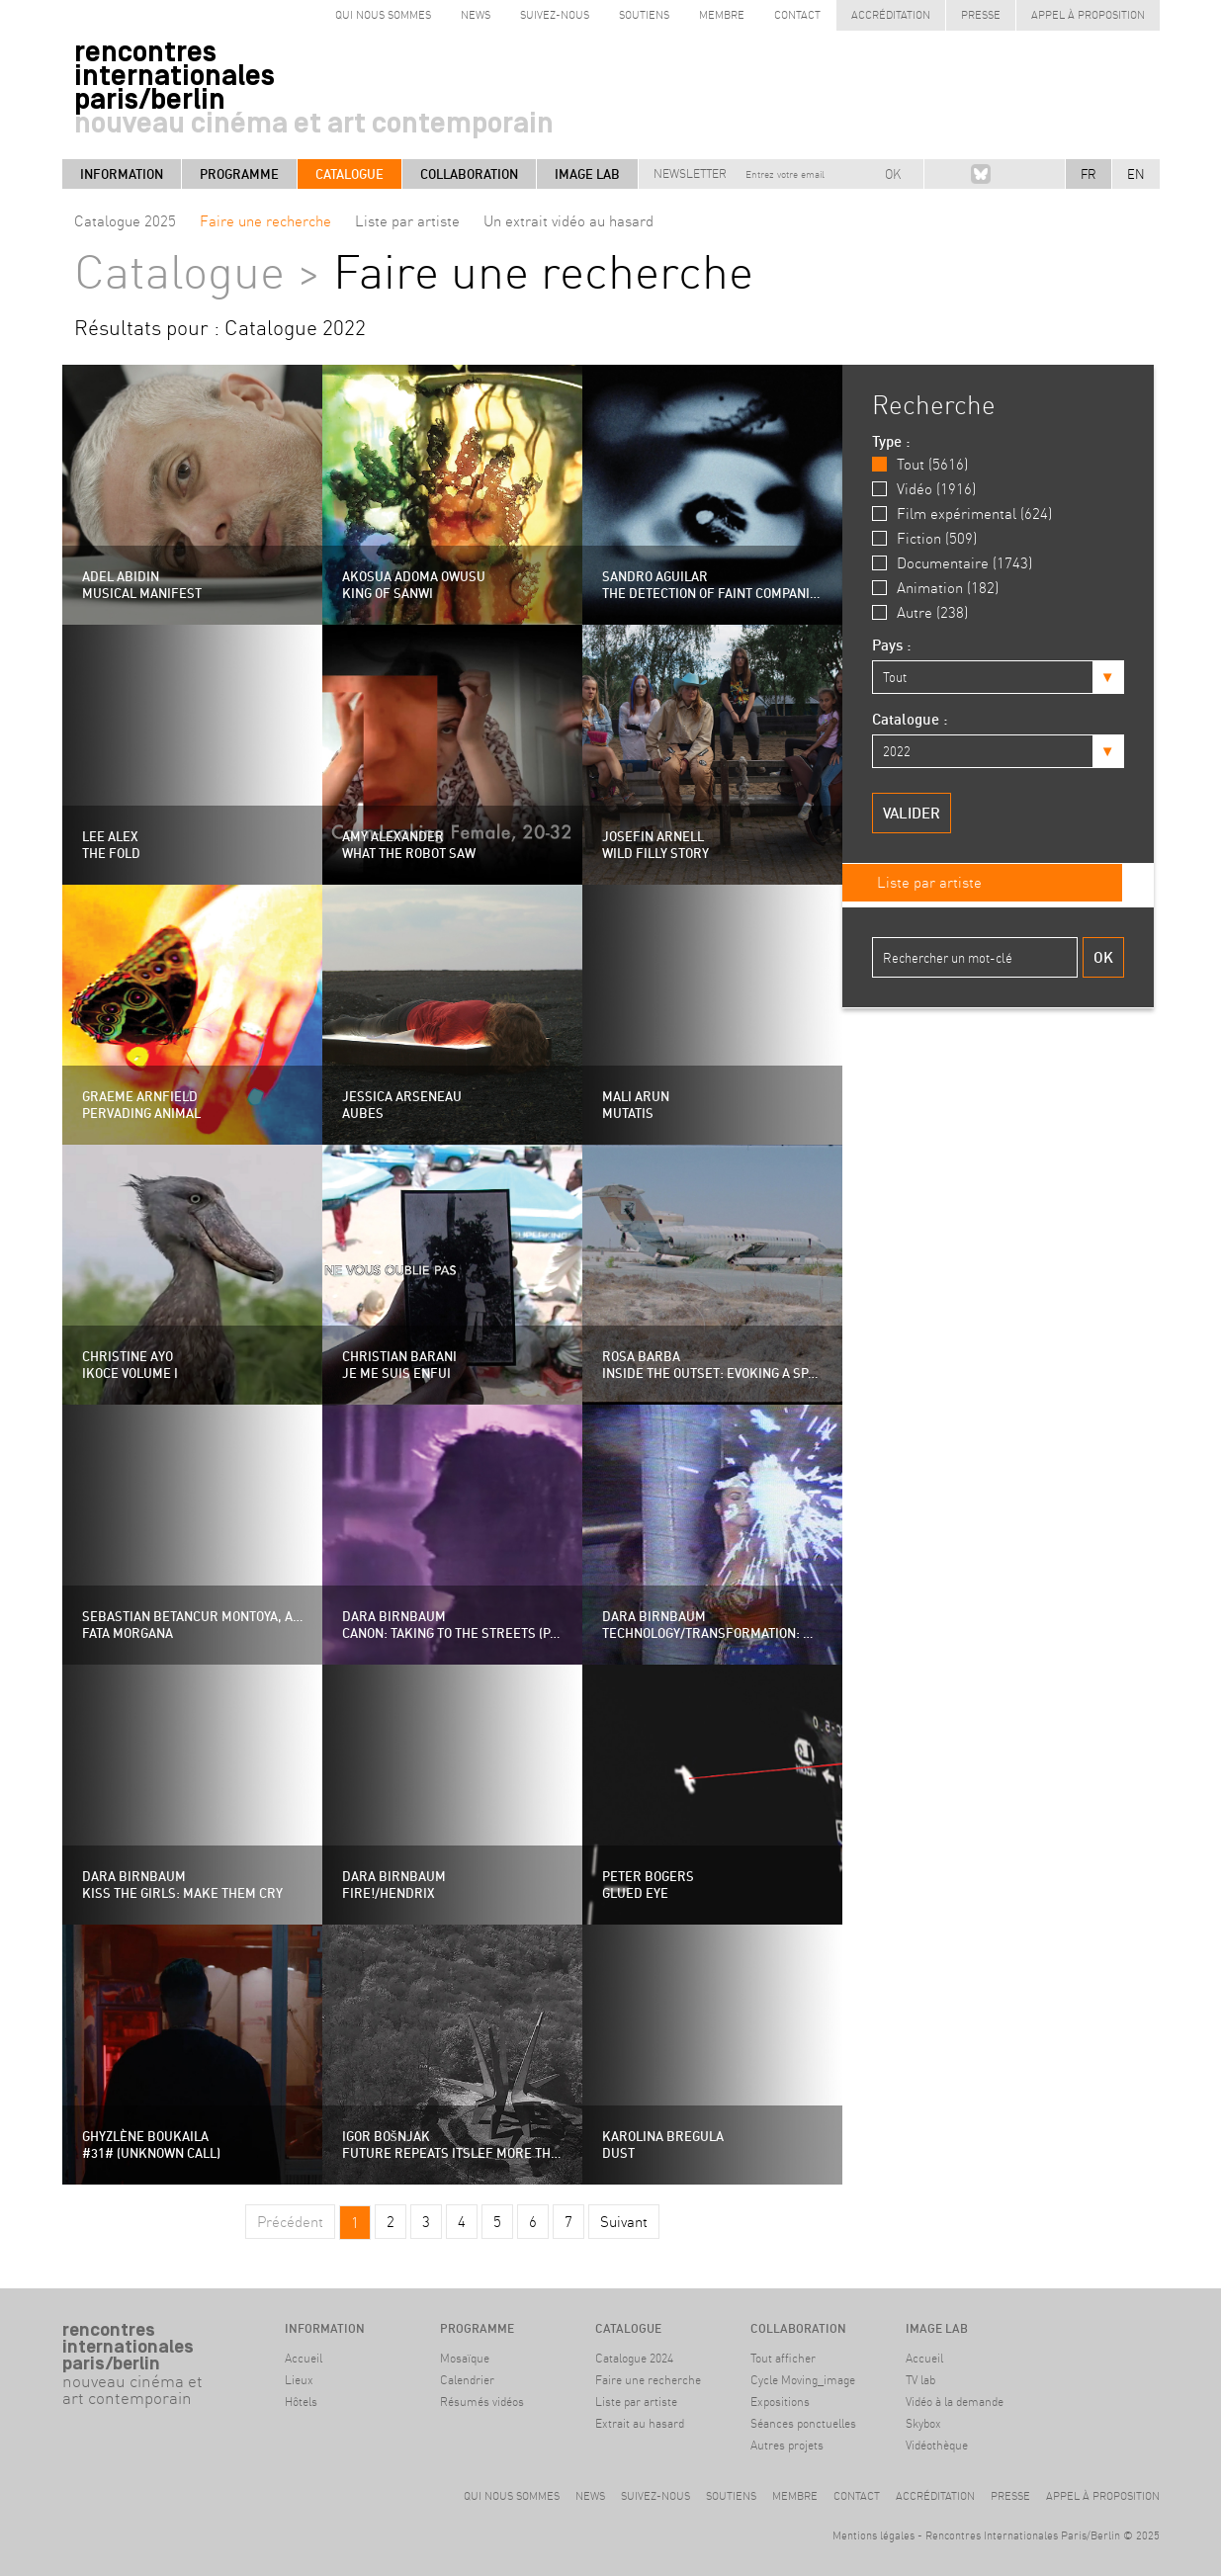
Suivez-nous (554, 15)
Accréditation (890, 15)
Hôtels (301, 2401)
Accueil (303, 2358)
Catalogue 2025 (125, 221)
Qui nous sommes (383, 15)
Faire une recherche (265, 221)
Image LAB (587, 174)
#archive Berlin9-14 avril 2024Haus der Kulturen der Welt (131, 2458)
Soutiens (644, 15)
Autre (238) (932, 612)
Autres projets (787, 2445)
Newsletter (690, 173)
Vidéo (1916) (936, 488)
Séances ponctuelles (803, 2423)
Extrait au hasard (639, 2423)
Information (121, 174)
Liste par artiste (407, 221)
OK (893, 174)
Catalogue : (910, 718)
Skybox (923, 2423)
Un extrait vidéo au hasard (568, 221)
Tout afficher (783, 2358)
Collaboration (469, 174)
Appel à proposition (1088, 15)
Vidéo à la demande (954, 2401)
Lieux (299, 2379)
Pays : (892, 645)
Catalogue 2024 (634, 2358)
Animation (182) (948, 587)
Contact (797, 15)
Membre (721, 15)
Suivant (624, 2221)
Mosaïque (464, 2358)
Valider (911, 811)
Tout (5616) (932, 464)
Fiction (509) (937, 538)
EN (1136, 174)
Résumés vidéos (482, 2401)
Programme (239, 174)
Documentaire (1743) (964, 563)
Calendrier (467, 2379)
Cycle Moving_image (802, 2379)
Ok (1103, 955)
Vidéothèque (937, 2445)
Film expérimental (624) (974, 513)
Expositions (780, 2401)
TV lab (920, 2379)
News (475, 15)
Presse (981, 15)
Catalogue (349, 174)
